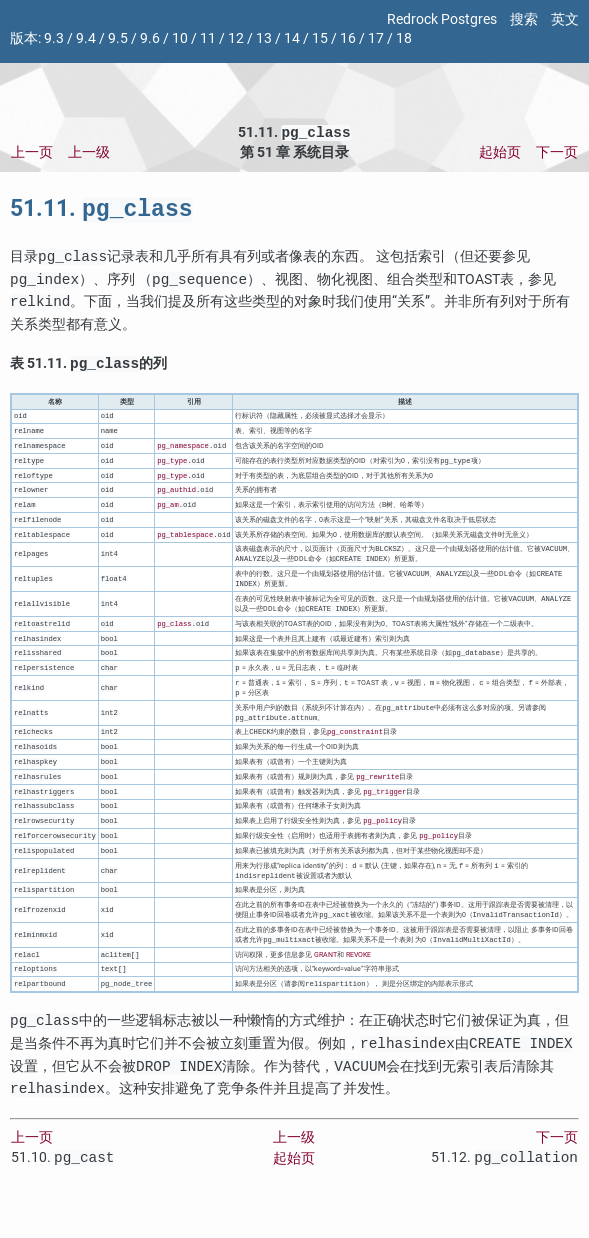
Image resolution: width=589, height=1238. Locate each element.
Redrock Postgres (442, 19)
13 (264, 38)
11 (208, 38)
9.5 (118, 38)
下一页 (557, 154)
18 (404, 38)
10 (180, 38)
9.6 (150, 38)
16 (348, 38)
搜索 (524, 19)
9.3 (54, 38)
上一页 (32, 154)
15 (320, 38)
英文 (565, 19)
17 (376, 38)
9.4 (86, 38)
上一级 (89, 154)
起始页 (500, 154)
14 (292, 38)
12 (236, 38)
